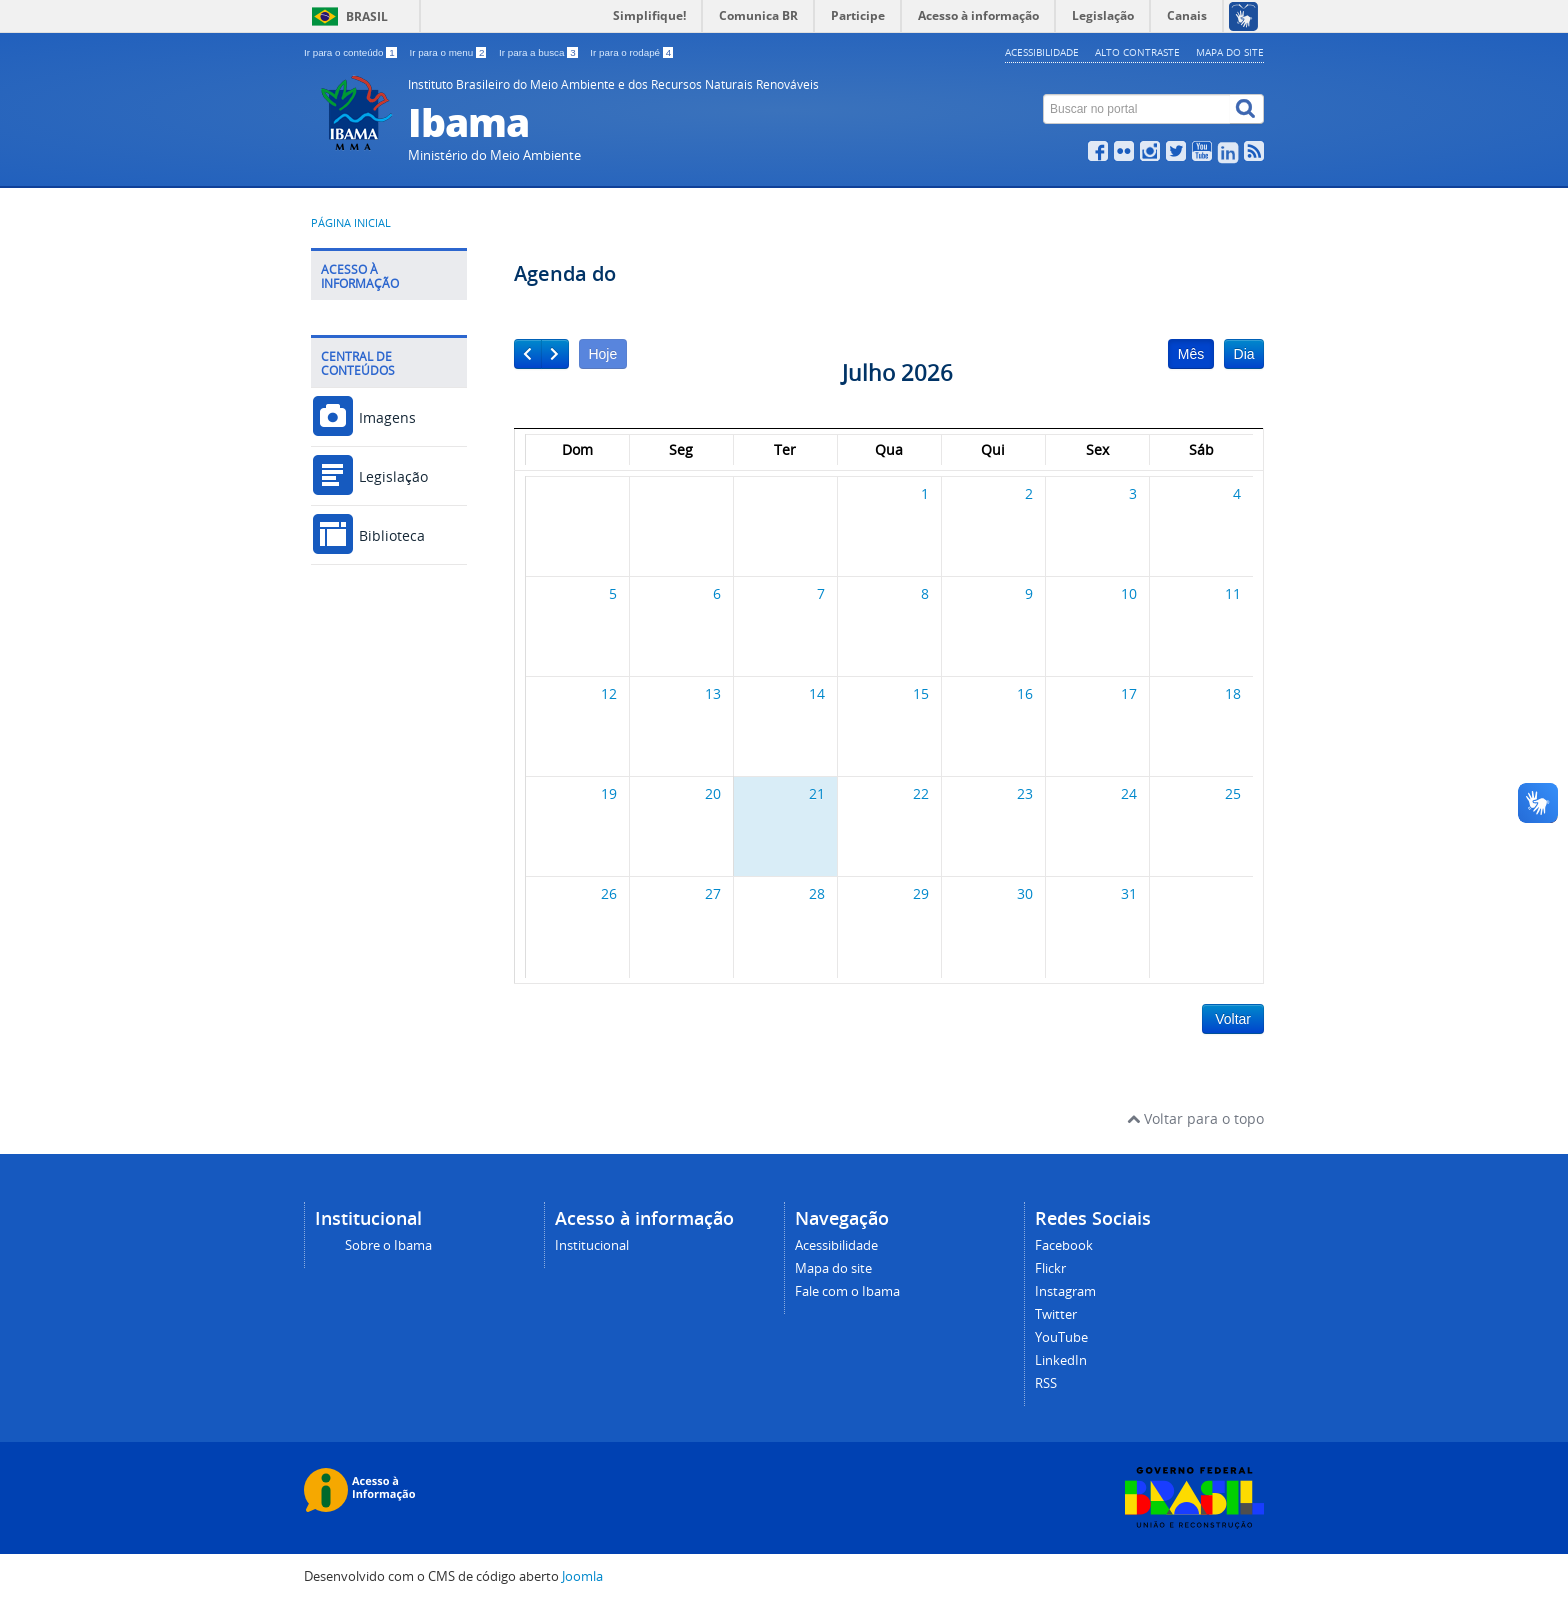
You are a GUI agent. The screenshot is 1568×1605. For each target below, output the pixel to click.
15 (921, 693)
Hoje (602, 354)
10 (1129, 593)
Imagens (363, 417)
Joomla (582, 1576)
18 (1233, 693)
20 (713, 793)
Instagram (1065, 1291)
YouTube (1061, 1337)
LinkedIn (1061, 1360)
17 (1129, 693)
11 (1233, 593)
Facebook (1064, 1245)
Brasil (367, 16)
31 (1129, 893)
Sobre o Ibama (388, 1245)
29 (921, 893)
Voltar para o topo (1195, 1118)
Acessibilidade (1042, 52)
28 (817, 893)
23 (1025, 793)
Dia (1244, 354)
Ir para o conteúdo (351, 52)
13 (713, 693)
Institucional (592, 1245)
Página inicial (351, 223)
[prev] (528, 353)
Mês (1191, 354)
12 (609, 693)
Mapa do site (1230, 52)
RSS (1046, 1383)
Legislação (369, 476)
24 (1129, 793)
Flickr (1050, 1268)
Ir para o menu (449, 52)
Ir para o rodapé (631, 52)
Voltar (1233, 1019)
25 (1233, 793)
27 (713, 893)
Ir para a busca (539, 52)
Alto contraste (1137, 52)
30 (1025, 893)
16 (1025, 693)
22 (921, 793)
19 (609, 793)
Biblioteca (368, 535)
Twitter (1056, 1314)
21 (817, 793)
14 (817, 693)
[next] (555, 353)
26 (609, 893)
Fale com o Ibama (847, 1291)
